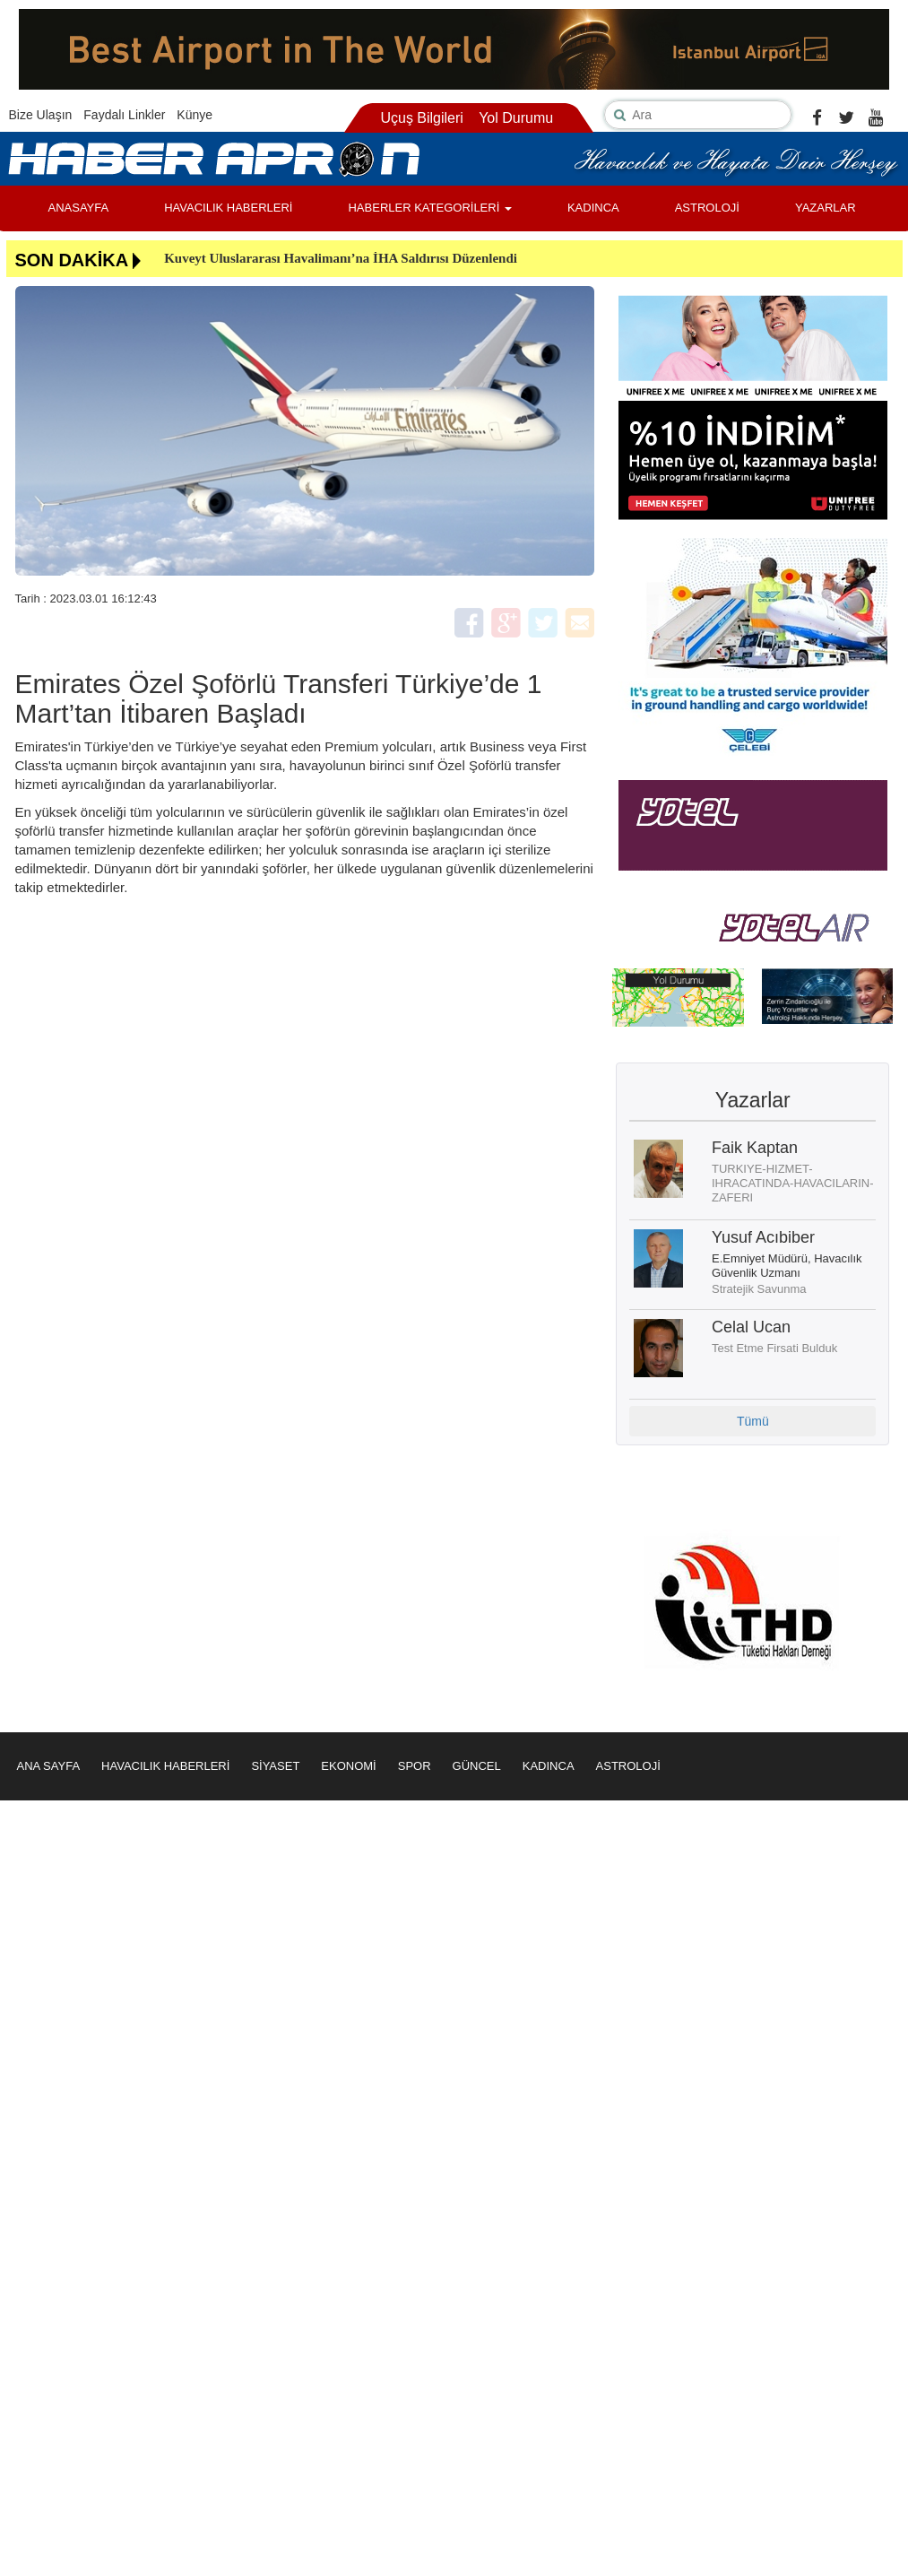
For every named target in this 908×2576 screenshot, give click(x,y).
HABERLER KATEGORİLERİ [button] (429, 207)
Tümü (753, 1421)
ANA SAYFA (49, 1766)
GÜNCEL (477, 1766)
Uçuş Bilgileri (421, 118)
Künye (194, 115)
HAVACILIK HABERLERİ (228, 207)
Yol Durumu (516, 118)
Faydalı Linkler (124, 115)
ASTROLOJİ (707, 207)
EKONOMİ (348, 1766)
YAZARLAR (825, 207)
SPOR (414, 1766)
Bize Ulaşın (41, 115)
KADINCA (593, 207)
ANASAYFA (78, 207)
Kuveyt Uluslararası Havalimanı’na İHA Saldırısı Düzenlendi (340, 258)
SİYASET (275, 1766)
